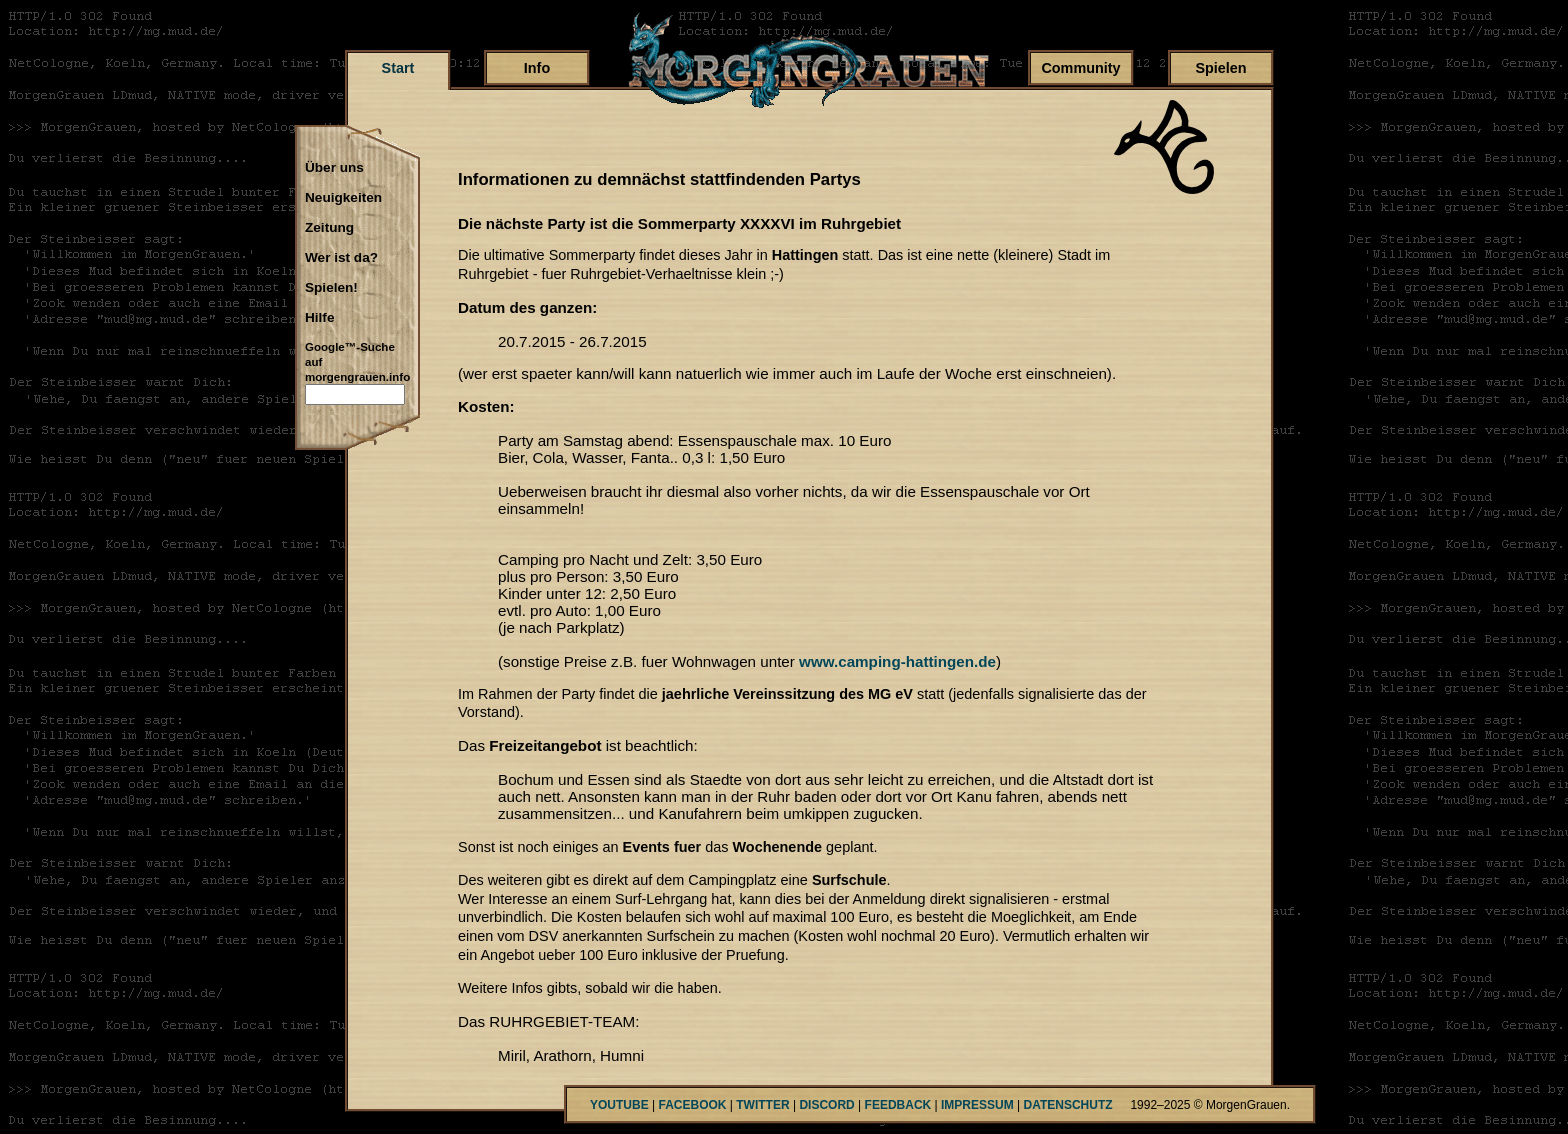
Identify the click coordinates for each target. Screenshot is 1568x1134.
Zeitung (329, 228)
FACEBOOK (692, 1105)
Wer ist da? (341, 258)
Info (537, 68)
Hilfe (319, 318)
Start (398, 68)
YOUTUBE (619, 1105)
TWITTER (762, 1105)
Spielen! (331, 288)
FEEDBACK (898, 1105)
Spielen (1220, 68)
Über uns (334, 168)
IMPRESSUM (977, 1105)
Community (1080, 68)
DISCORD (826, 1105)
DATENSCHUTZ (1068, 1105)
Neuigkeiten (343, 198)
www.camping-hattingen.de (897, 661)
